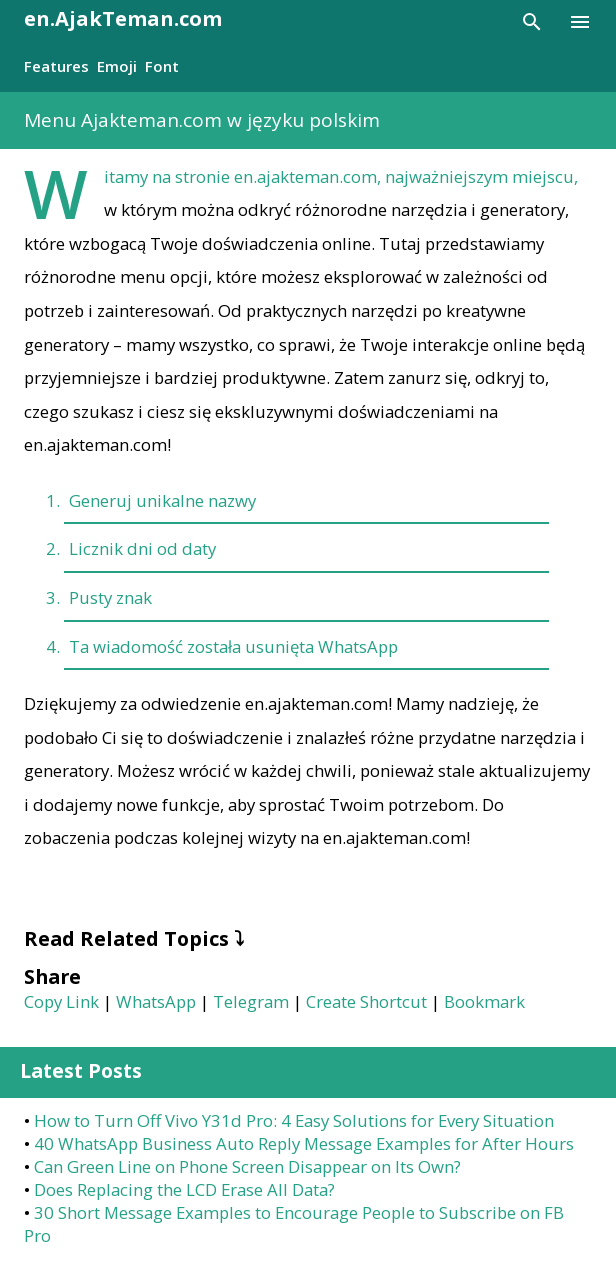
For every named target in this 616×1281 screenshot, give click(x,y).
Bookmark (484, 1001)
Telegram (251, 1001)
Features (56, 66)
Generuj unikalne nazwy (162, 500)
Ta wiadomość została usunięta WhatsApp (233, 646)
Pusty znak (110, 597)
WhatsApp (156, 1001)
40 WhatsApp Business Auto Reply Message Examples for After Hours (304, 1143)
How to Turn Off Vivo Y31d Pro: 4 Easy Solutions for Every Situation (294, 1120)
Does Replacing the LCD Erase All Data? (184, 1189)
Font (162, 66)
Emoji (117, 66)
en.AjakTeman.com (123, 18)
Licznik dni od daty (142, 548)
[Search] (532, 22)
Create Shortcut (368, 1001)
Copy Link (61, 1001)
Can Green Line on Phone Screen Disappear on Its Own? (247, 1166)
